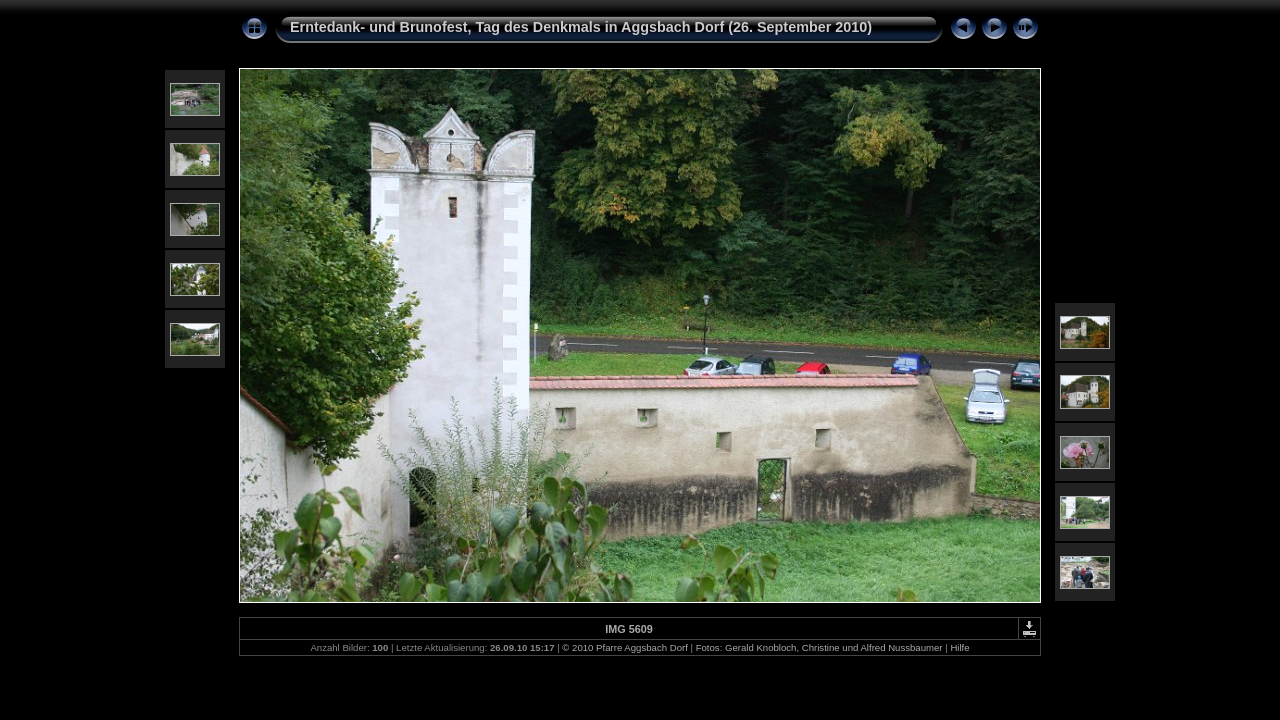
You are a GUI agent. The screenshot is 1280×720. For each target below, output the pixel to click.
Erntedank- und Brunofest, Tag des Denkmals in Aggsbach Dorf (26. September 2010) (581, 27)
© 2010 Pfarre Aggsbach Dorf (624, 647)
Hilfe (959, 647)
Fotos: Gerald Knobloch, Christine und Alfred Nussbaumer (819, 647)
